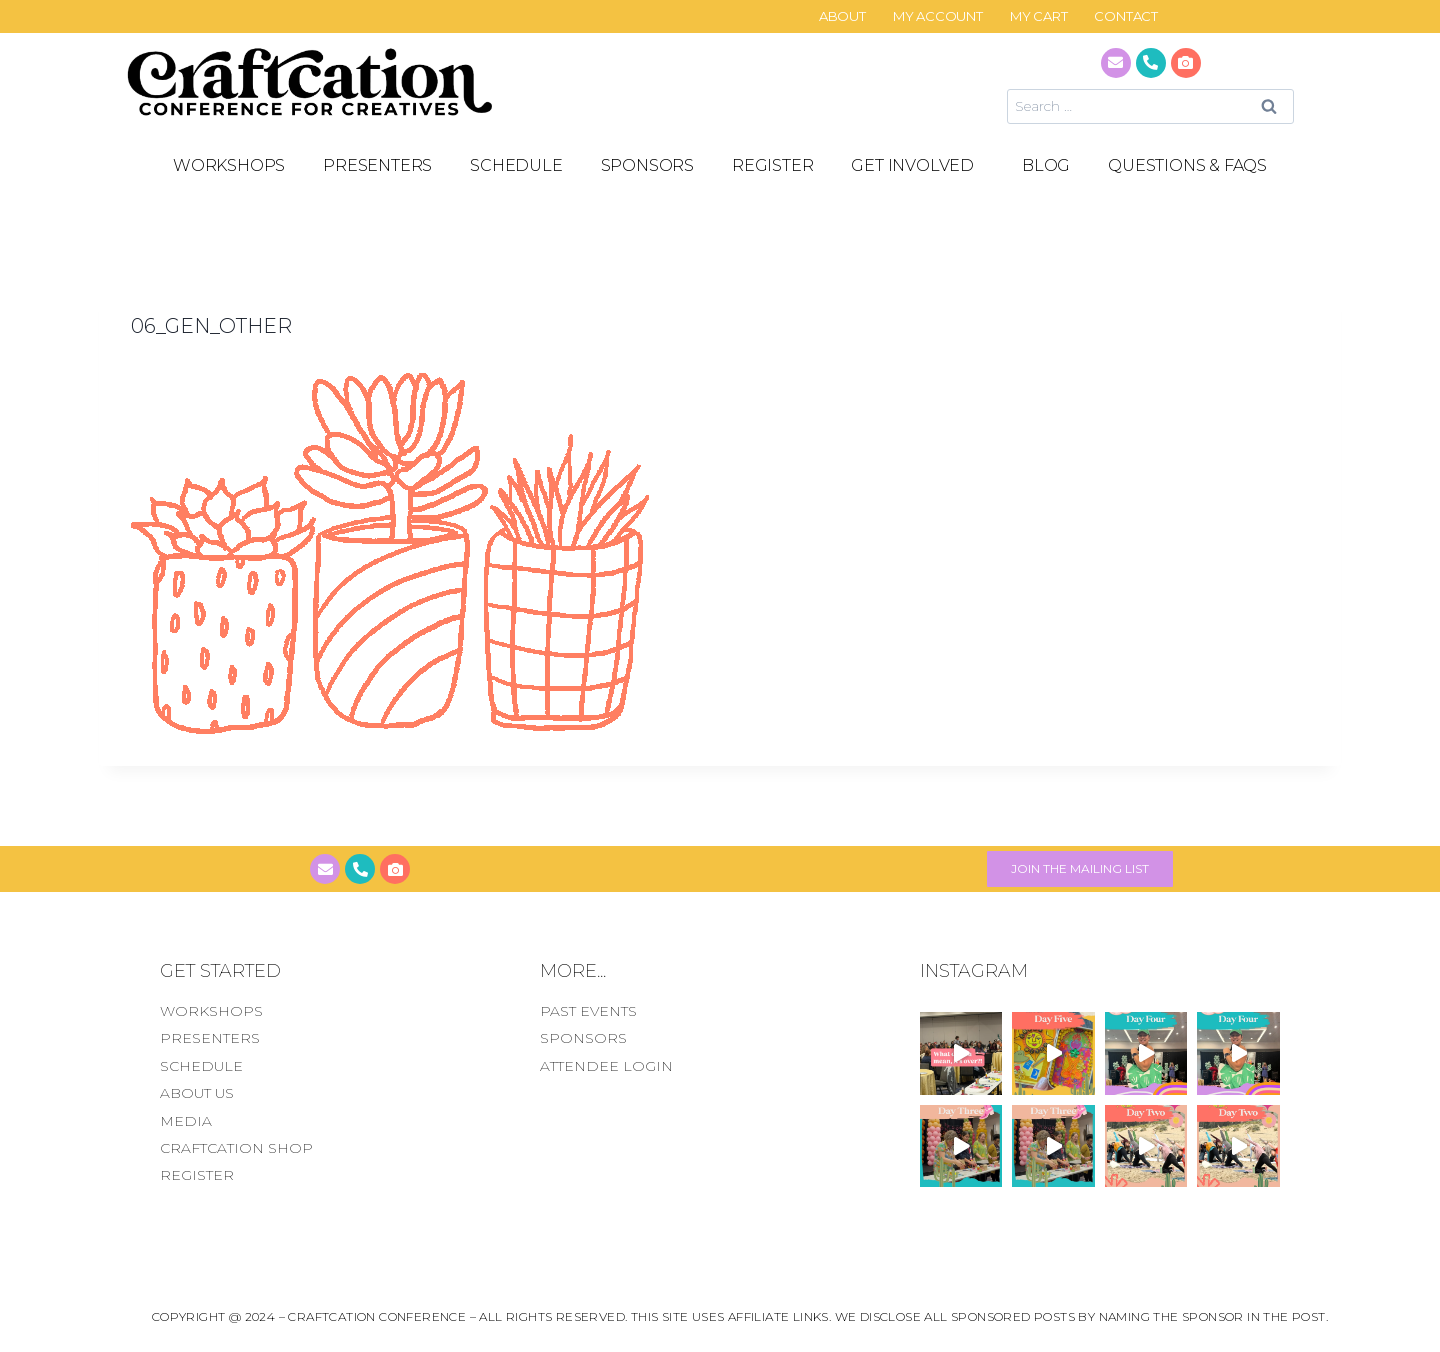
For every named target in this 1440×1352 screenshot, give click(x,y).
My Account (938, 16)
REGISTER (772, 165)
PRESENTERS (377, 165)
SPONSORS (647, 165)
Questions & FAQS (1187, 165)
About (842, 16)
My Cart (1039, 16)
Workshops (229, 165)
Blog (1046, 165)
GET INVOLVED (917, 166)
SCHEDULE (516, 165)
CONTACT (1126, 16)
